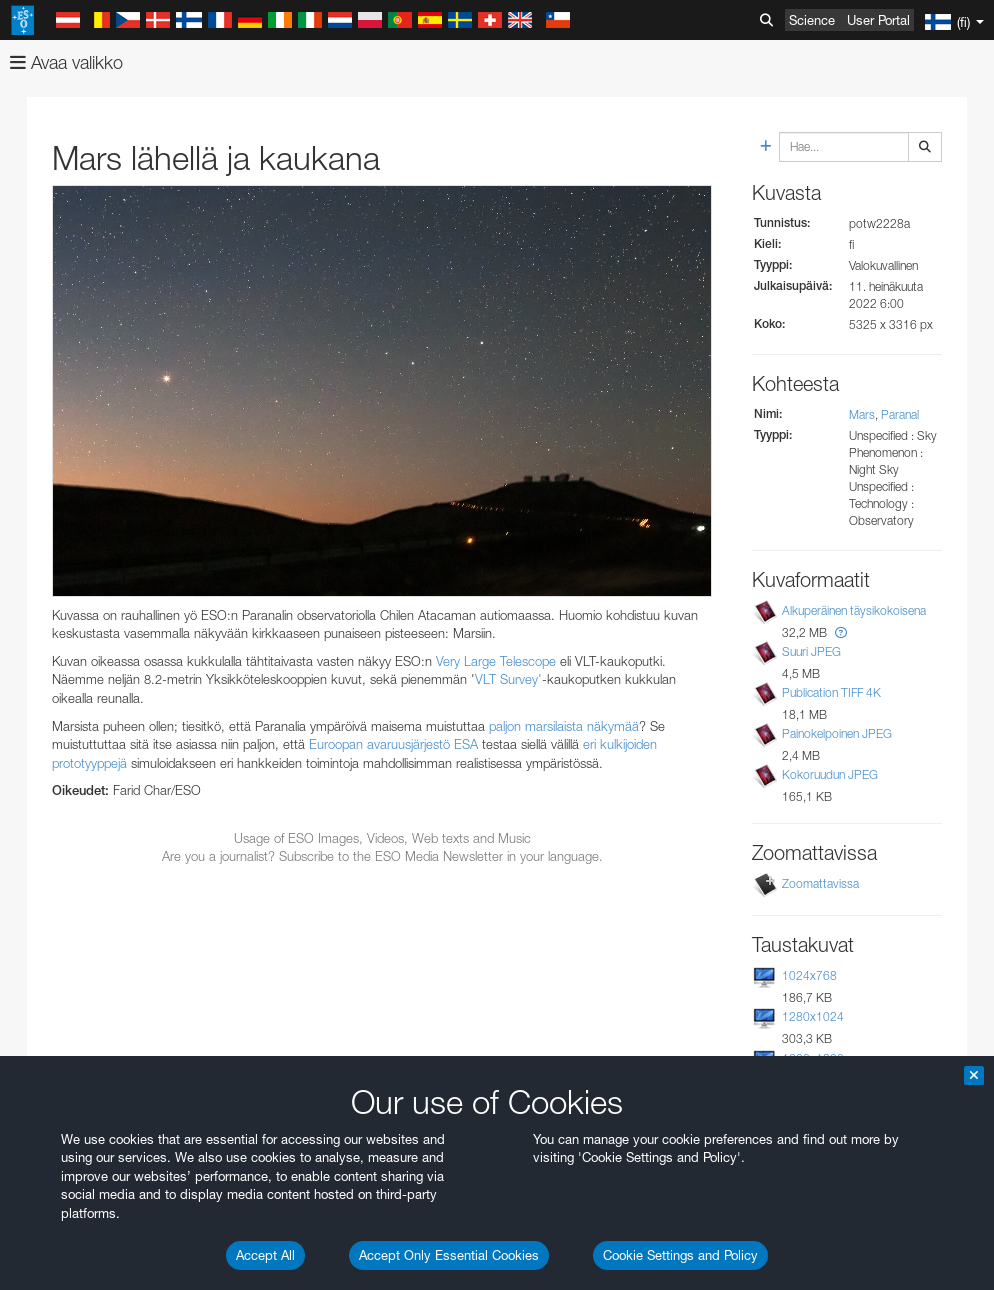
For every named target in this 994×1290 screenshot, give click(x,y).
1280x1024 (813, 1016)
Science (812, 20)
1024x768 (809, 975)
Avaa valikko (66, 62)
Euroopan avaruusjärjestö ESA (393, 744)
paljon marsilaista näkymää (564, 726)
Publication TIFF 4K (831, 692)
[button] (841, 632)
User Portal (878, 20)
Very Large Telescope (496, 661)
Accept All (265, 1255)
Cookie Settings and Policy (680, 1255)
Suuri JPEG (811, 651)
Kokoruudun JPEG (830, 774)
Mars (862, 414)
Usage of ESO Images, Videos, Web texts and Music (382, 838)
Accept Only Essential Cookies (449, 1255)
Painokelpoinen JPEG (837, 733)
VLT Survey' (508, 679)
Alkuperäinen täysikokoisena (854, 610)
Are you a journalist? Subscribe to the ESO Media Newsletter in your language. (382, 856)
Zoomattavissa (820, 883)
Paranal (900, 414)
